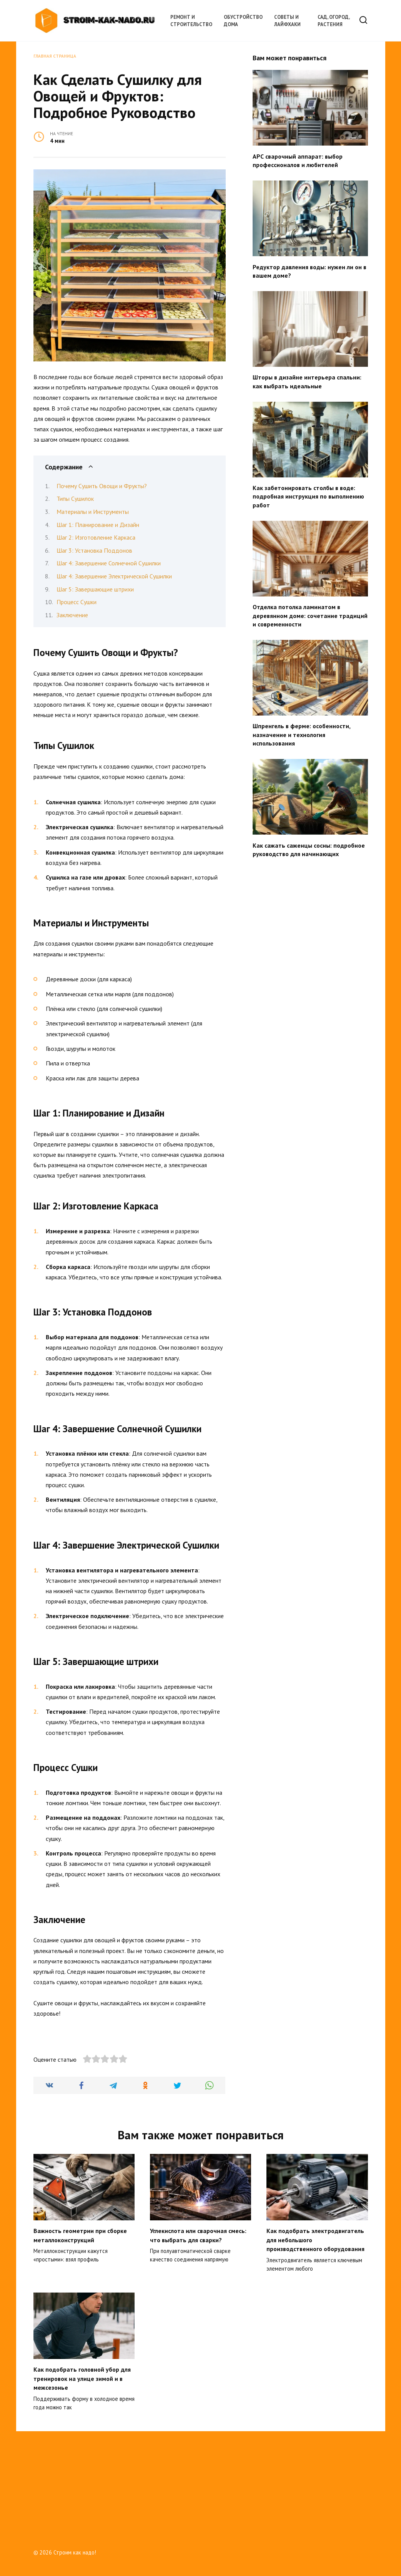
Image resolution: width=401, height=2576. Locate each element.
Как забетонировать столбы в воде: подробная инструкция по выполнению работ (308, 496)
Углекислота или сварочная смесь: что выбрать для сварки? (198, 2336)
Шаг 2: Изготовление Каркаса (96, 537)
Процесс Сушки (77, 602)
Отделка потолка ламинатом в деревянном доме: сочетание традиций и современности (310, 615)
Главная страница (54, 56)
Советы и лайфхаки (287, 21)
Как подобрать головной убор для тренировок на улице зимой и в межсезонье (82, 2477)
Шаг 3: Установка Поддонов (94, 550)
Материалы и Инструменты (93, 511)
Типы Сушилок (75, 498)
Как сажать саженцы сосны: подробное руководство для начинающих (309, 849)
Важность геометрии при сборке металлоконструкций (80, 2336)
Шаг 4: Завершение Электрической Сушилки (114, 576)
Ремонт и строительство (191, 21)
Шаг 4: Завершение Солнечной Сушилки (109, 563)
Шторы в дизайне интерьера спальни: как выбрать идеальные (307, 381)
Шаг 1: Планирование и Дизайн (98, 524)
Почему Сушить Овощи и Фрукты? (102, 486)
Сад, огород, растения (333, 21)
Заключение (72, 615)
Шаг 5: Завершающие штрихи (95, 589)
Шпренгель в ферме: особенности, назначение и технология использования (301, 734)
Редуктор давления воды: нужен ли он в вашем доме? (309, 271)
